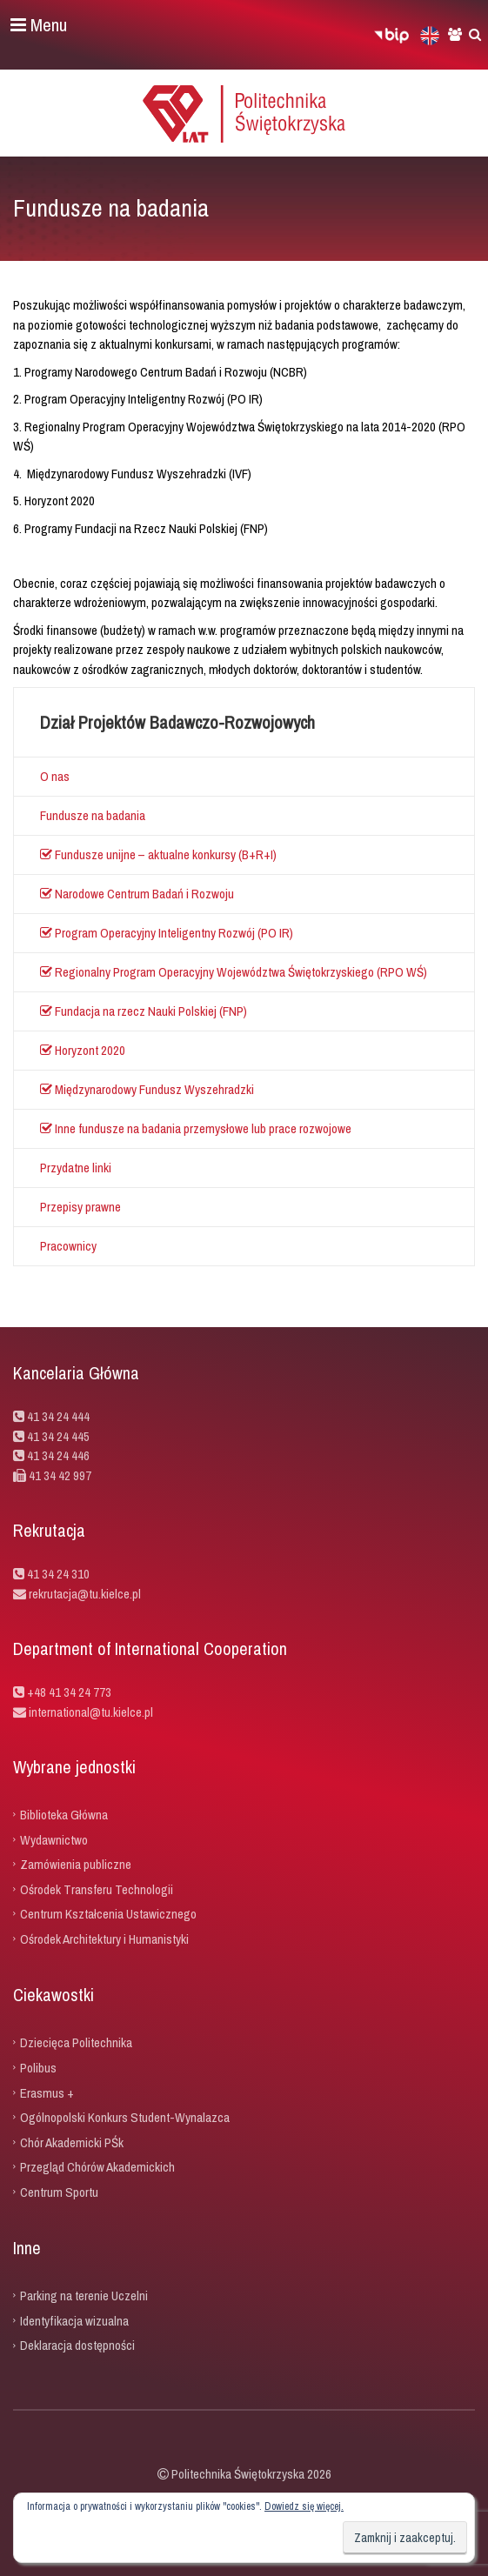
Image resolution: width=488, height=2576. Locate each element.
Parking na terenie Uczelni (84, 2295)
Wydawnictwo (54, 1839)
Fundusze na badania (92, 815)
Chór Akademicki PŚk (72, 2141)
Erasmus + (47, 2092)
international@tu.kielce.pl (89, 1712)
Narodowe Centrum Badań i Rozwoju (137, 893)
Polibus (38, 2068)
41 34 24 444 (58, 1416)
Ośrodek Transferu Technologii (96, 1888)
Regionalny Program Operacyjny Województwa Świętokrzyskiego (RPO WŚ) (233, 972)
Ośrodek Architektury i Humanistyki (104, 1938)
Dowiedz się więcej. (304, 2506)
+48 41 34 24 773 (69, 1692)
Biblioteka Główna (64, 1814)
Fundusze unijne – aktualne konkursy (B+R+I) (158, 854)
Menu (38, 24)
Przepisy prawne (80, 1207)
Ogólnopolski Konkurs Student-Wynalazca (125, 2117)
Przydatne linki (75, 1167)
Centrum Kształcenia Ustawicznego (108, 1914)
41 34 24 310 (58, 1574)
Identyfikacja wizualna (74, 2320)
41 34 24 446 (58, 1455)
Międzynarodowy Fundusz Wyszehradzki (147, 1089)
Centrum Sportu (59, 2191)
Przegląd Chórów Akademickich (97, 2167)
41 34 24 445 (58, 1436)
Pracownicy (68, 1246)
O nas (55, 776)
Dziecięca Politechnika (76, 2042)
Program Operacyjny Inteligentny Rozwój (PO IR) (166, 933)
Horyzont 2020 (82, 1050)
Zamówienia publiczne (75, 1864)
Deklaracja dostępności (77, 2345)
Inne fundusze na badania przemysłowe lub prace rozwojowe (195, 1128)
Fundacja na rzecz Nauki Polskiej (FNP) (143, 1011)
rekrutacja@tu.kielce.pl (85, 1594)
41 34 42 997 (60, 1475)
